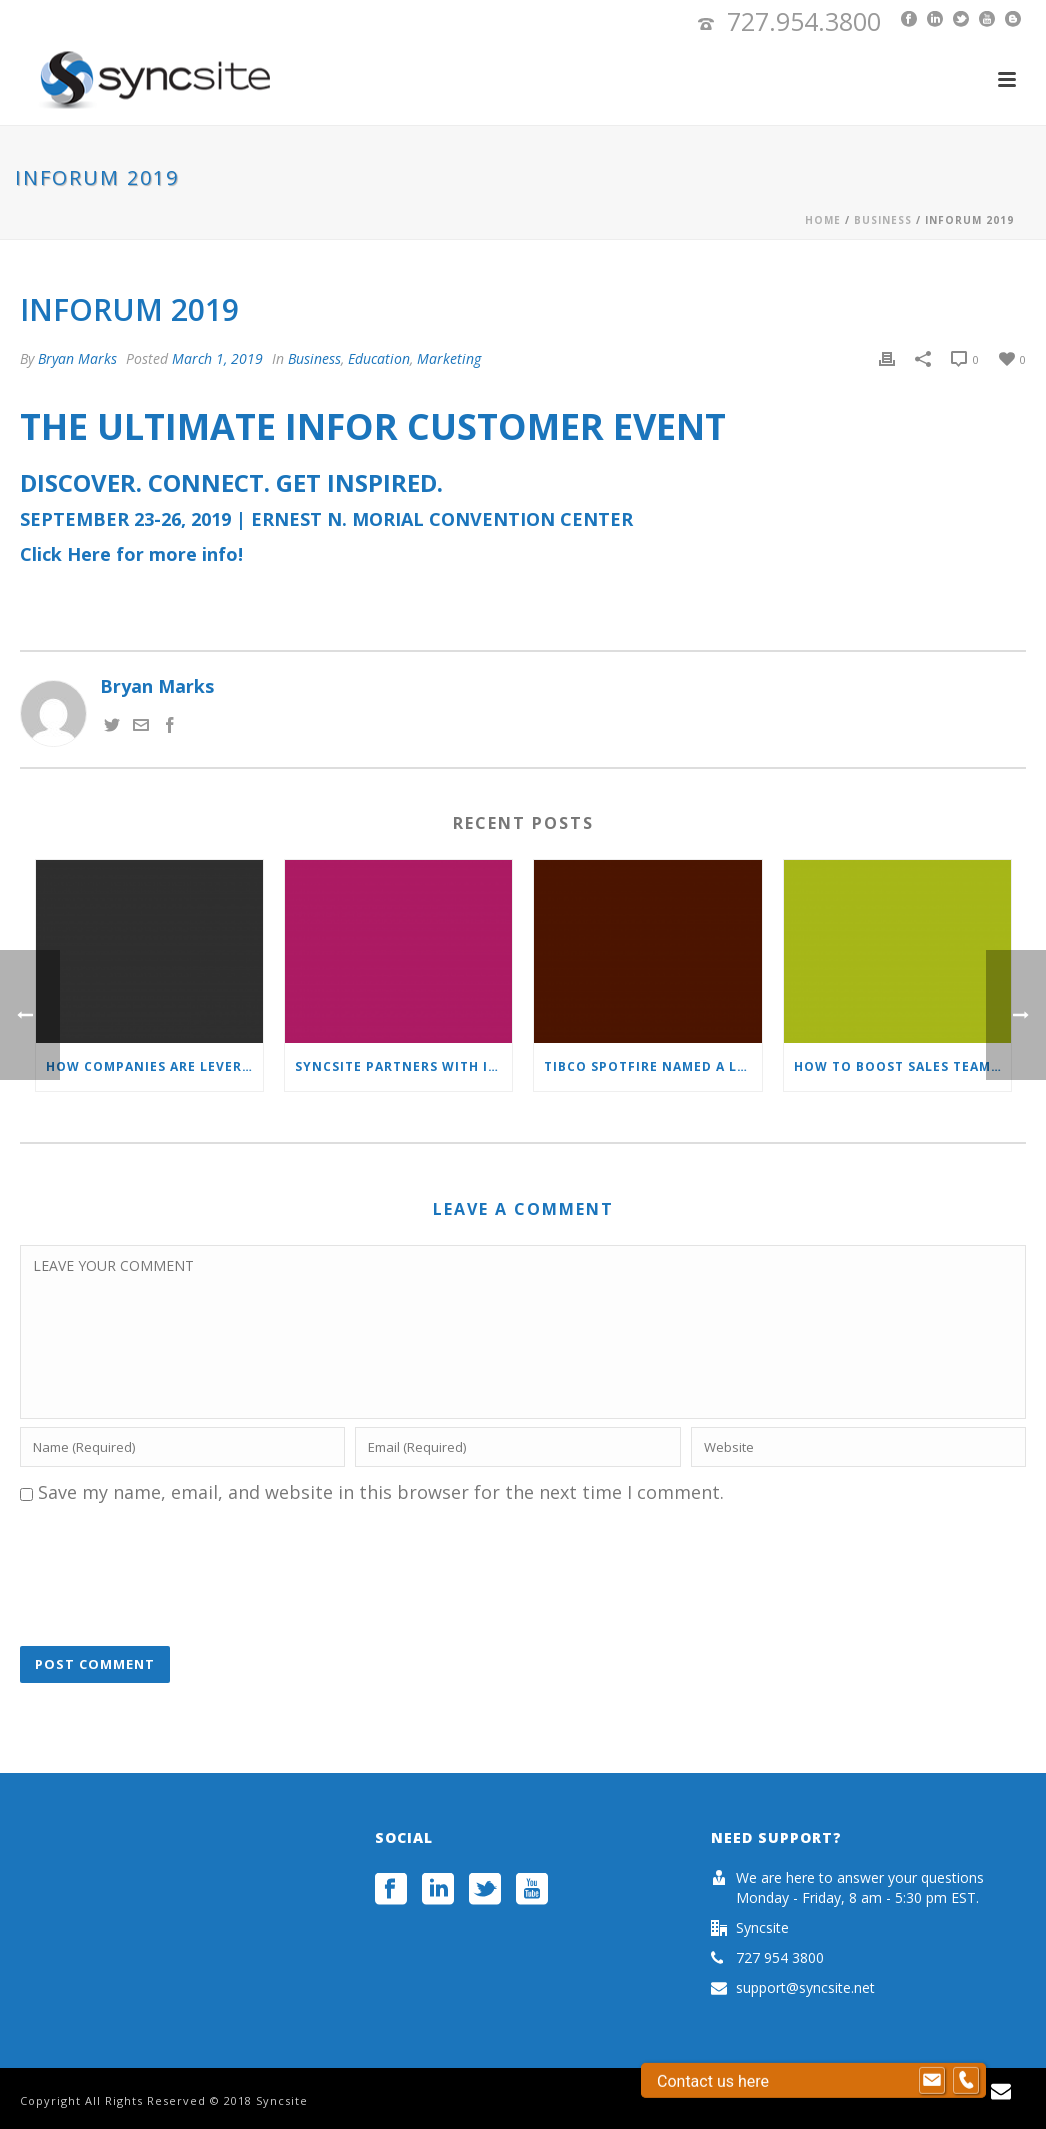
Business (883, 220)
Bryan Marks (77, 358)
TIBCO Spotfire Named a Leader (652, 1066)
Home (823, 220)
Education (379, 358)
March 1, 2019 (217, 358)
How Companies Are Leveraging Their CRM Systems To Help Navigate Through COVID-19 (154, 1066)
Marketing (449, 358)
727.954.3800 (804, 21)
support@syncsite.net (805, 1988)
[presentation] (172, 1577)
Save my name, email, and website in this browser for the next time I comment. (381, 1492)
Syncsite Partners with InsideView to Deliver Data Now (403, 1066)
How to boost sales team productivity (902, 1066)
